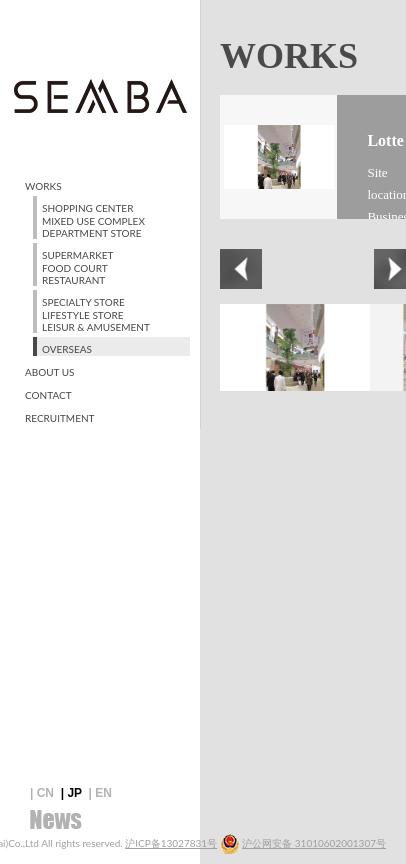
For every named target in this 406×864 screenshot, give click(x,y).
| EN (100, 793)
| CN (42, 793)
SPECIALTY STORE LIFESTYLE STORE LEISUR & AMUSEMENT (96, 314)
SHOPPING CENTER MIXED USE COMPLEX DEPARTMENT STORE (93, 220)
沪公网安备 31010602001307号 (314, 843)
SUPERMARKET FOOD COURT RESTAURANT (77, 267)
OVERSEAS (67, 349)
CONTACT (48, 395)
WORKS (43, 186)
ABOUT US (50, 372)
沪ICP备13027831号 (171, 843)
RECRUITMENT (59, 418)
